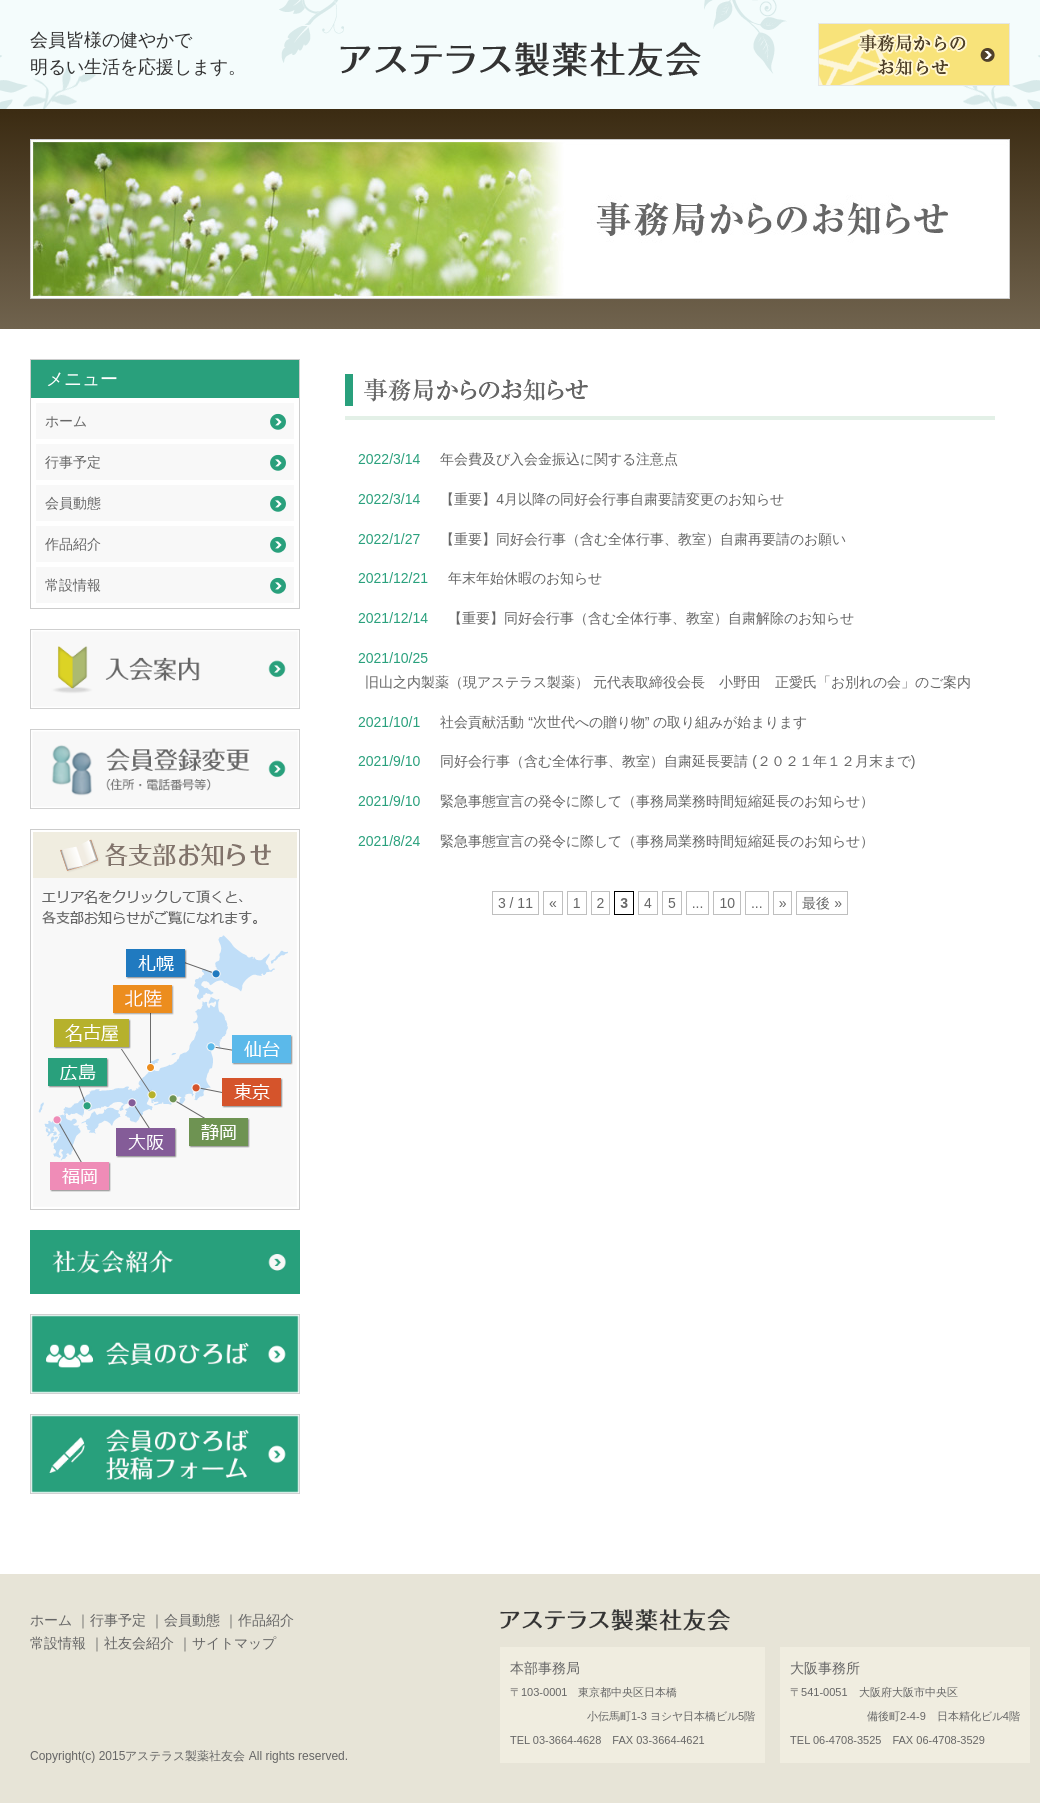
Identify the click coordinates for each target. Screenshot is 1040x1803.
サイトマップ (234, 1643)
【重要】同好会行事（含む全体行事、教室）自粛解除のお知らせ (651, 618)
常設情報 (73, 585)
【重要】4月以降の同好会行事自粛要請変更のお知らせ (612, 499)
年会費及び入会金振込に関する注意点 (559, 459)
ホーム (66, 421)
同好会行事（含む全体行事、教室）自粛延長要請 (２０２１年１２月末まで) (677, 761)
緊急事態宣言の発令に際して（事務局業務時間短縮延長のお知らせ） (657, 801)
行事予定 (73, 462)
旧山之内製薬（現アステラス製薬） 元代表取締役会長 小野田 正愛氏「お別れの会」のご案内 (668, 682)
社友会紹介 (139, 1643)
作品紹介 (73, 544)
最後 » (822, 903)
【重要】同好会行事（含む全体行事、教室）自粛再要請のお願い (643, 539)
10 (727, 903)
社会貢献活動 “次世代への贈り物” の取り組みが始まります (623, 722)
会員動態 (73, 503)
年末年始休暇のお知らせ (525, 578)
